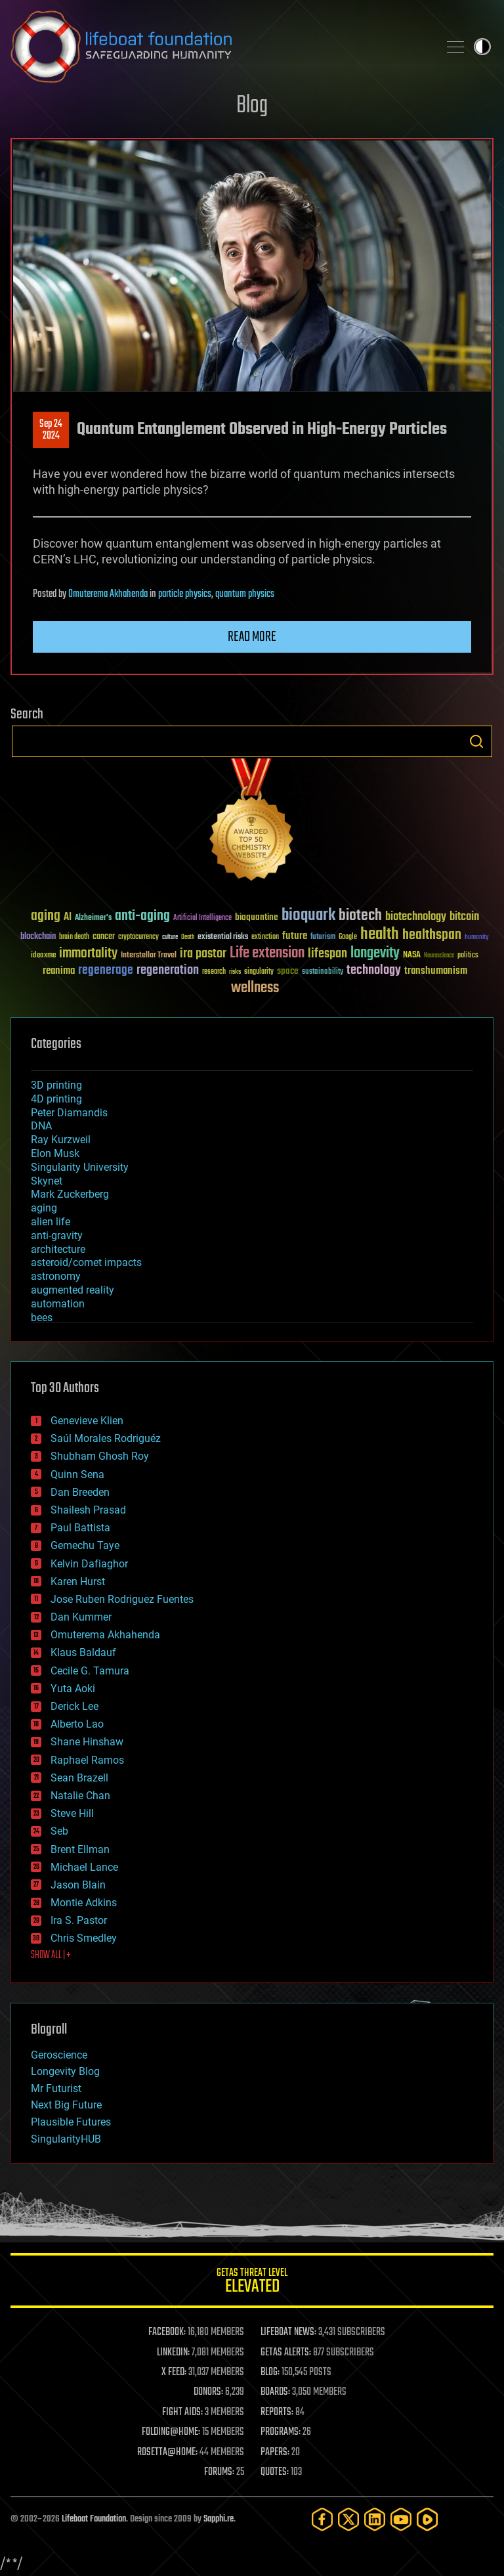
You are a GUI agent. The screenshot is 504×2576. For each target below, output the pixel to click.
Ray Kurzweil (61, 1139)
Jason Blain (78, 1885)
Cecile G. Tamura (90, 1671)
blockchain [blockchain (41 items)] (38, 937)
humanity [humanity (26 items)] (477, 938)
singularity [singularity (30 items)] (259, 972)
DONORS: (208, 2392)
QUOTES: (275, 2472)
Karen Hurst (78, 1581)
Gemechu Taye (85, 1545)
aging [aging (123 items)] (45, 916)
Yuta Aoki (73, 1688)
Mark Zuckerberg (70, 1194)
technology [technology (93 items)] (373, 970)
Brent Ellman (80, 1849)
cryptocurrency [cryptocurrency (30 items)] (138, 937)
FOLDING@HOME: (171, 2432)
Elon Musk (55, 1153)
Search (476, 741)
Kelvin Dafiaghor (89, 1564)
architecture (58, 1249)
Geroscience (59, 2055)
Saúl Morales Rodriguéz (106, 1438)
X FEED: (173, 2372)
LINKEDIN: (173, 2352)
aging (44, 1208)
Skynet (46, 1181)
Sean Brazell (79, 1778)
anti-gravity (57, 1235)
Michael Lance (84, 1867)
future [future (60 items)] (294, 936)
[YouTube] (400, 2519)
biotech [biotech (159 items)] (360, 916)
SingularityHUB (66, 2139)
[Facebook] (322, 2519)
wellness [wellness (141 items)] (255, 988)
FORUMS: (219, 2472)
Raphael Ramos (87, 1760)
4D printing (56, 1099)
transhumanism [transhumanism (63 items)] (435, 971)
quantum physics (244, 594)
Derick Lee (74, 1706)
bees (41, 1317)
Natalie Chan (80, 1795)
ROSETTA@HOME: (167, 2452)
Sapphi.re (218, 2519)
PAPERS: (275, 2452)
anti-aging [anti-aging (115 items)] (142, 916)
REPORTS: (277, 2412)
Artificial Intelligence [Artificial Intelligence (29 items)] (202, 918)
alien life (50, 1221)
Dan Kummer (81, 1617)
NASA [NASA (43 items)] (412, 955)
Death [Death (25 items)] (187, 937)
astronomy (56, 1276)
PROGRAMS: (281, 2432)
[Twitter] (348, 2519)
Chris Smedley (84, 1938)
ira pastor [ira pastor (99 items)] (203, 953)
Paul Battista (80, 1527)
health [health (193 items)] (379, 934)
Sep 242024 (50, 430)
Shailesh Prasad (88, 1510)
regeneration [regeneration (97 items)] (167, 970)
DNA (41, 1126)
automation (58, 1304)
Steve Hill (72, 1813)
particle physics (184, 594)
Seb (59, 1831)
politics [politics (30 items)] (467, 955)
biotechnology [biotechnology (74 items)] (415, 917)
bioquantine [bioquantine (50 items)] (256, 917)
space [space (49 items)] (288, 970)
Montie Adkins (84, 1902)
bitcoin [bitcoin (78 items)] (464, 917)
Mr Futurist (56, 2088)
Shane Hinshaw (87, 1742)
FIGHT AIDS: (182, 2412)
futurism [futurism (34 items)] (322, 937)
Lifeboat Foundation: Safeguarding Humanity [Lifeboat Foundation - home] (219, 47)
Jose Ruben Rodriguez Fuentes (122, 1599)
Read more (252, 637)
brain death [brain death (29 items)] (74, 937)
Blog (252, 106)
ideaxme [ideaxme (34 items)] (43, 956)
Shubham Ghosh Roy (100, 1456)
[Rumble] (427, 2519)
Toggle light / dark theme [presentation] (482, 46)
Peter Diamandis (69, 1112)
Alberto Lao (77, 1724)
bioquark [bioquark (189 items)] (308, 915)
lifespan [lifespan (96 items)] (327, 953)
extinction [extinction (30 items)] (265, 937)
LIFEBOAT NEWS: (288, 2332)
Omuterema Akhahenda (108, 594)
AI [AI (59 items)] (68, 917)
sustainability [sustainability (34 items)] (322, 972)
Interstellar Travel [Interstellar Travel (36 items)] (149, 956)
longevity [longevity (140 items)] (375, 953)
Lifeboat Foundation (94, 2519)
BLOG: (270, 2372)
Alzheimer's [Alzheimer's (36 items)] (93, 918)
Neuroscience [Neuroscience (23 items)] (439, 956)
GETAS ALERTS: (286, 2352)
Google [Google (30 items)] (348, 937)
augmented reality (72, 1290)
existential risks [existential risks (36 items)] (223, 937)
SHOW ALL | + (51, 1955)
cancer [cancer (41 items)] (104, 937)
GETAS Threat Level (252, 2283)
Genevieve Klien (87, 1420)
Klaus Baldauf (83, 1652)
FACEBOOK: (167, 2332)
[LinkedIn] (374, 2519)
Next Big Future (66, 2105)
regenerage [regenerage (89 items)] (105, 970)
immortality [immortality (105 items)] (88, 953)
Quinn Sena (77, 1474)
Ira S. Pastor (79, 1920)
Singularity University (80, 1167)
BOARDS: (275, 2392)
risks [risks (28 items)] (235, 972)
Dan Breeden (80, 1492)
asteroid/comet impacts (86, 1262)
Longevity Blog (65, 2071)
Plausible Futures (71, 2122)
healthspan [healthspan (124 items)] (431, 935)
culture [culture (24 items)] (170, 937)
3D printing (56, 1085)
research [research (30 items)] (214, 972)
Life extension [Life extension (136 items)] (267, 953)
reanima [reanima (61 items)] (59, 971)
